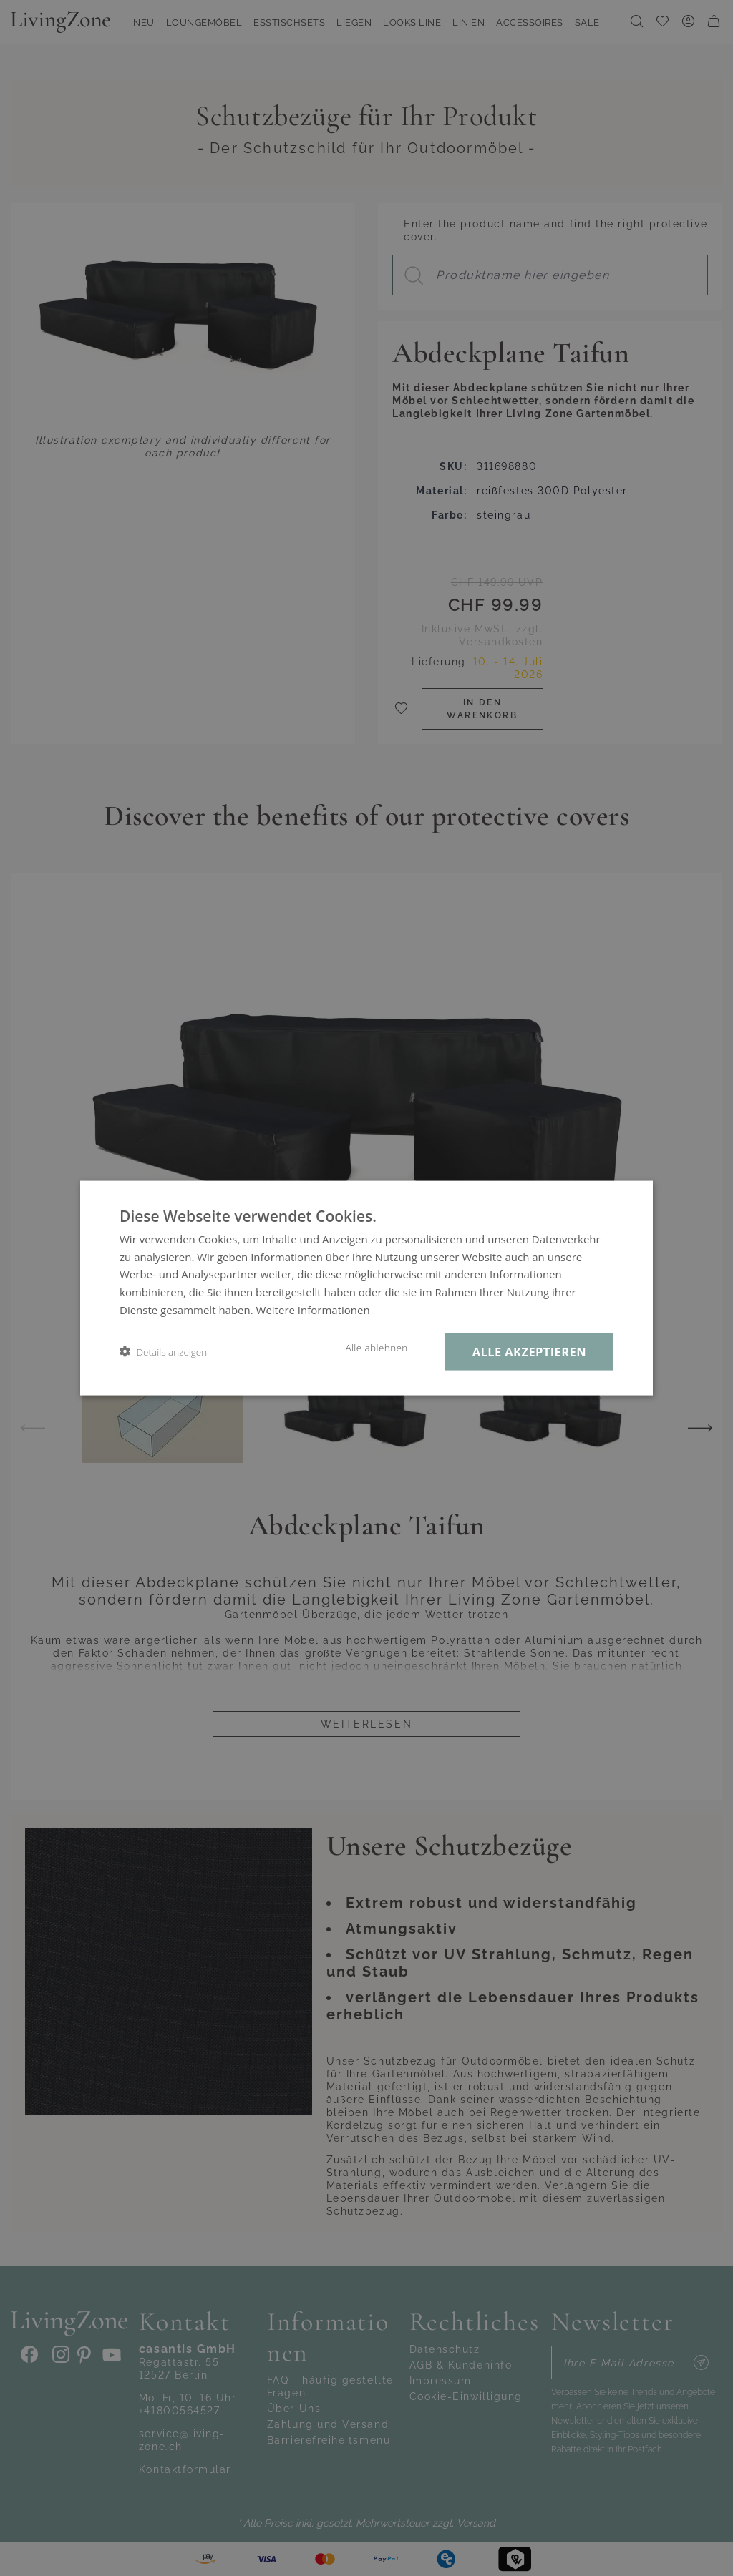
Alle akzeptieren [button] (529, 1351)
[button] (163, 1351)
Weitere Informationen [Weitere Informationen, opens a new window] (313, 1309)
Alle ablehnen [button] (376, 1347)
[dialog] (366, 1288)
